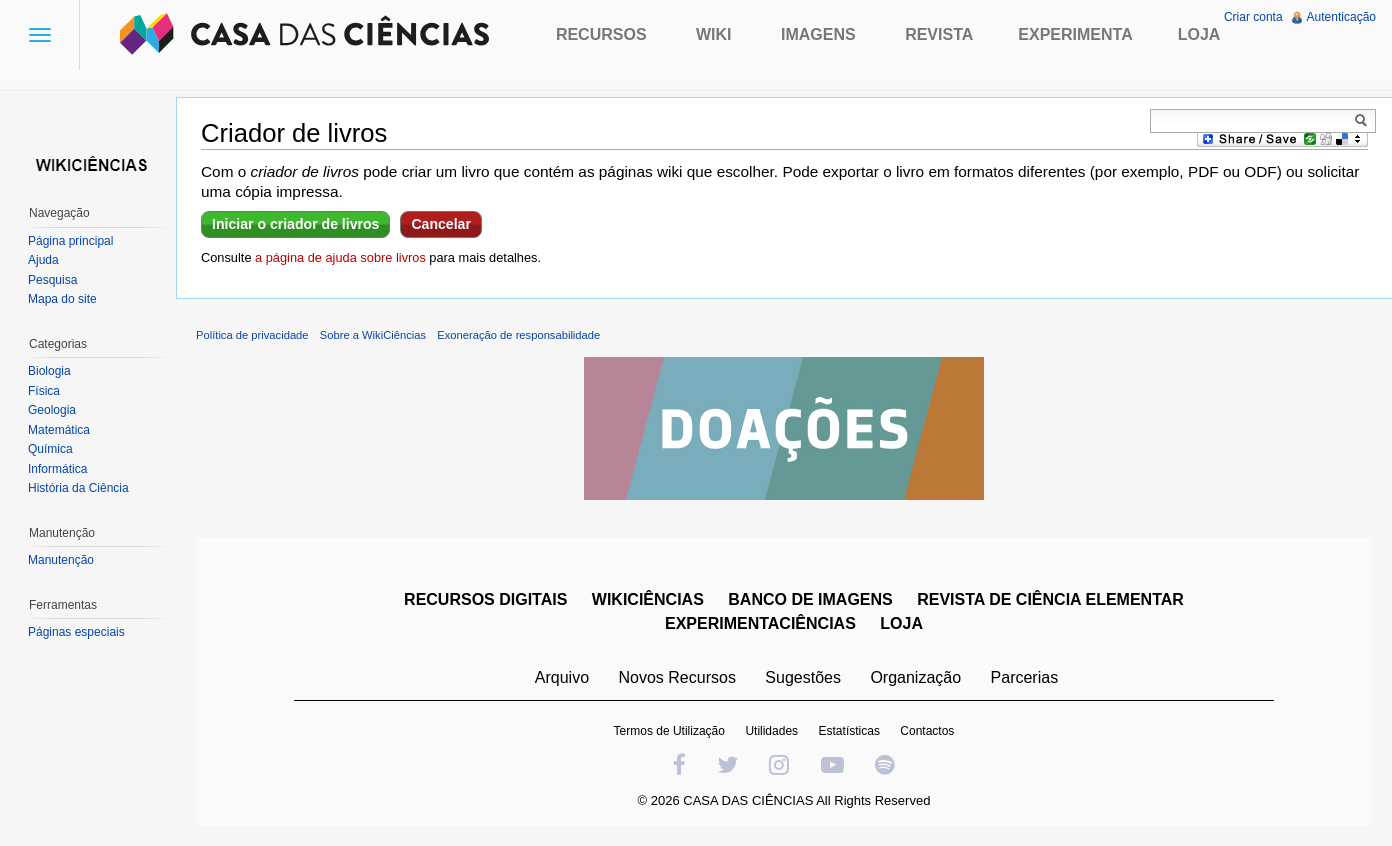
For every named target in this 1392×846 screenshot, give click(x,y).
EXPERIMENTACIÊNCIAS (760, 623)
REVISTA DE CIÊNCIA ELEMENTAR (1050, 599)
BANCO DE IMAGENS (810, 599)
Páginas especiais (76, 632)
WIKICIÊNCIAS (648, 599)
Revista (939, 34)
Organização (915, 677)
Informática (57, 469)
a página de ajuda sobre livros (340, 257)
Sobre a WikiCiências (373, 335)
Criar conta (1253, 17)
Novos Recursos (677, 677)
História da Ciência (78, 488)
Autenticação (1341, 17)
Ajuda (43, 260)
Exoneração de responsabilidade (518, 335)
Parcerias (1025, 677)
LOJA (901, 623)
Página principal (70, 241)
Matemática (59, 430)
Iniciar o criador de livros (295, 224)
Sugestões (803, 677)
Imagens (818, 34)
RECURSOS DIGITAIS (485, 599)
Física (44, 391)
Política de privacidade (252, 335)
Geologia (52, 410)
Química (50, 449)
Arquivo (562, 677)
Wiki (714, 34)
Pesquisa (52, 280)
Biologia (49, 371)
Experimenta (1075, 34)
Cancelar (440, 224)
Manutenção (61, 560)
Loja (1199, 34)
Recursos (601, 34)
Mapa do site (62, 299)
